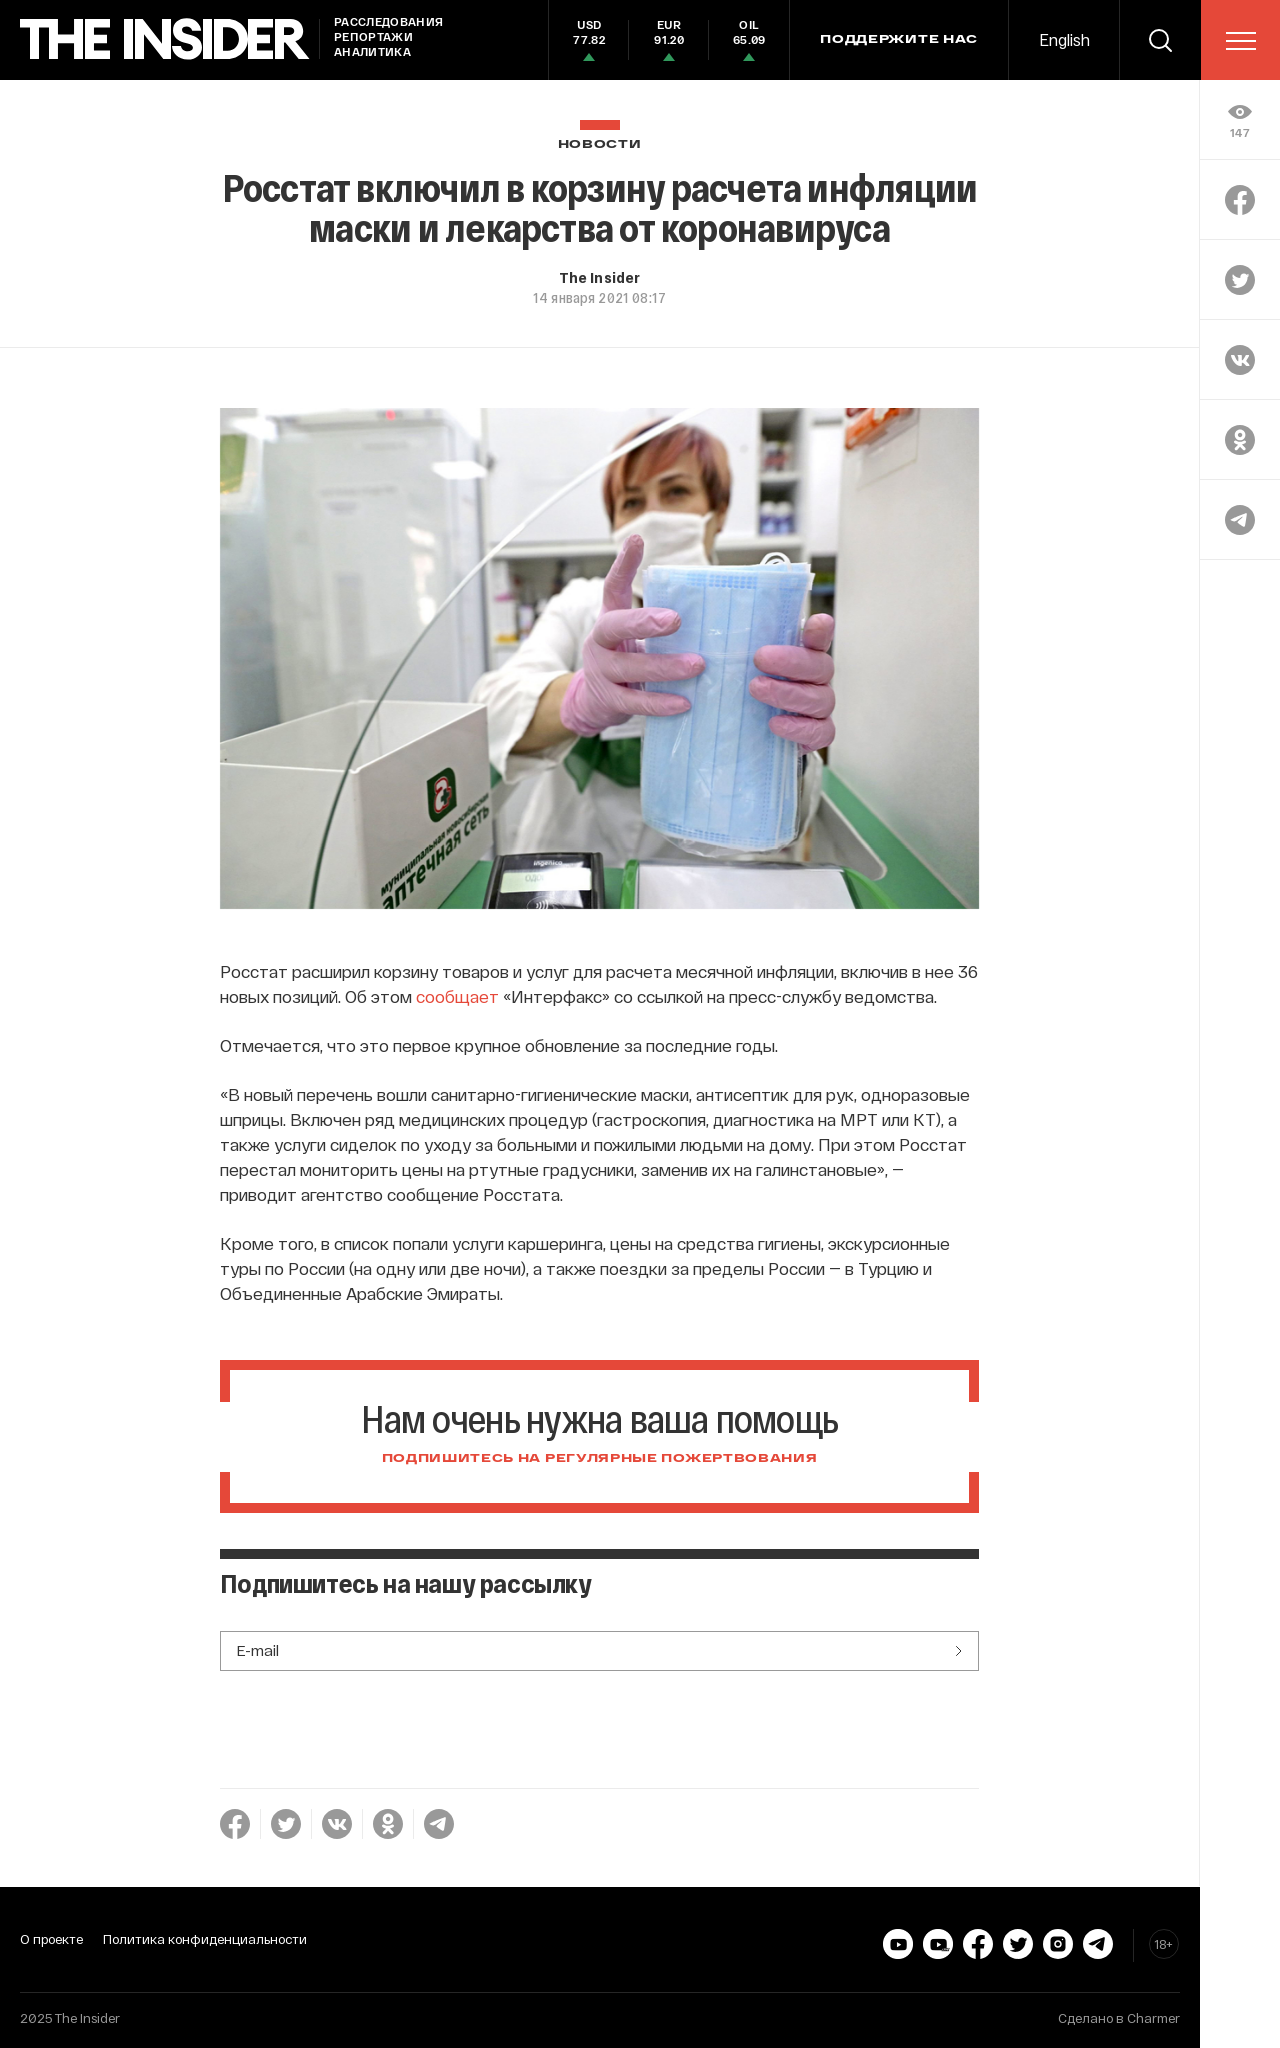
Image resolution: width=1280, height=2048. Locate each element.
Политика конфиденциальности (205, 1939)
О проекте (51, 1939)
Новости (600, 144)
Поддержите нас (899, 40)
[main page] (165, 39)
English (1064, 39)
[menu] (1241, 41)
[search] (1160, 40)
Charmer (1153, 2018)
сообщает (457, 996)
